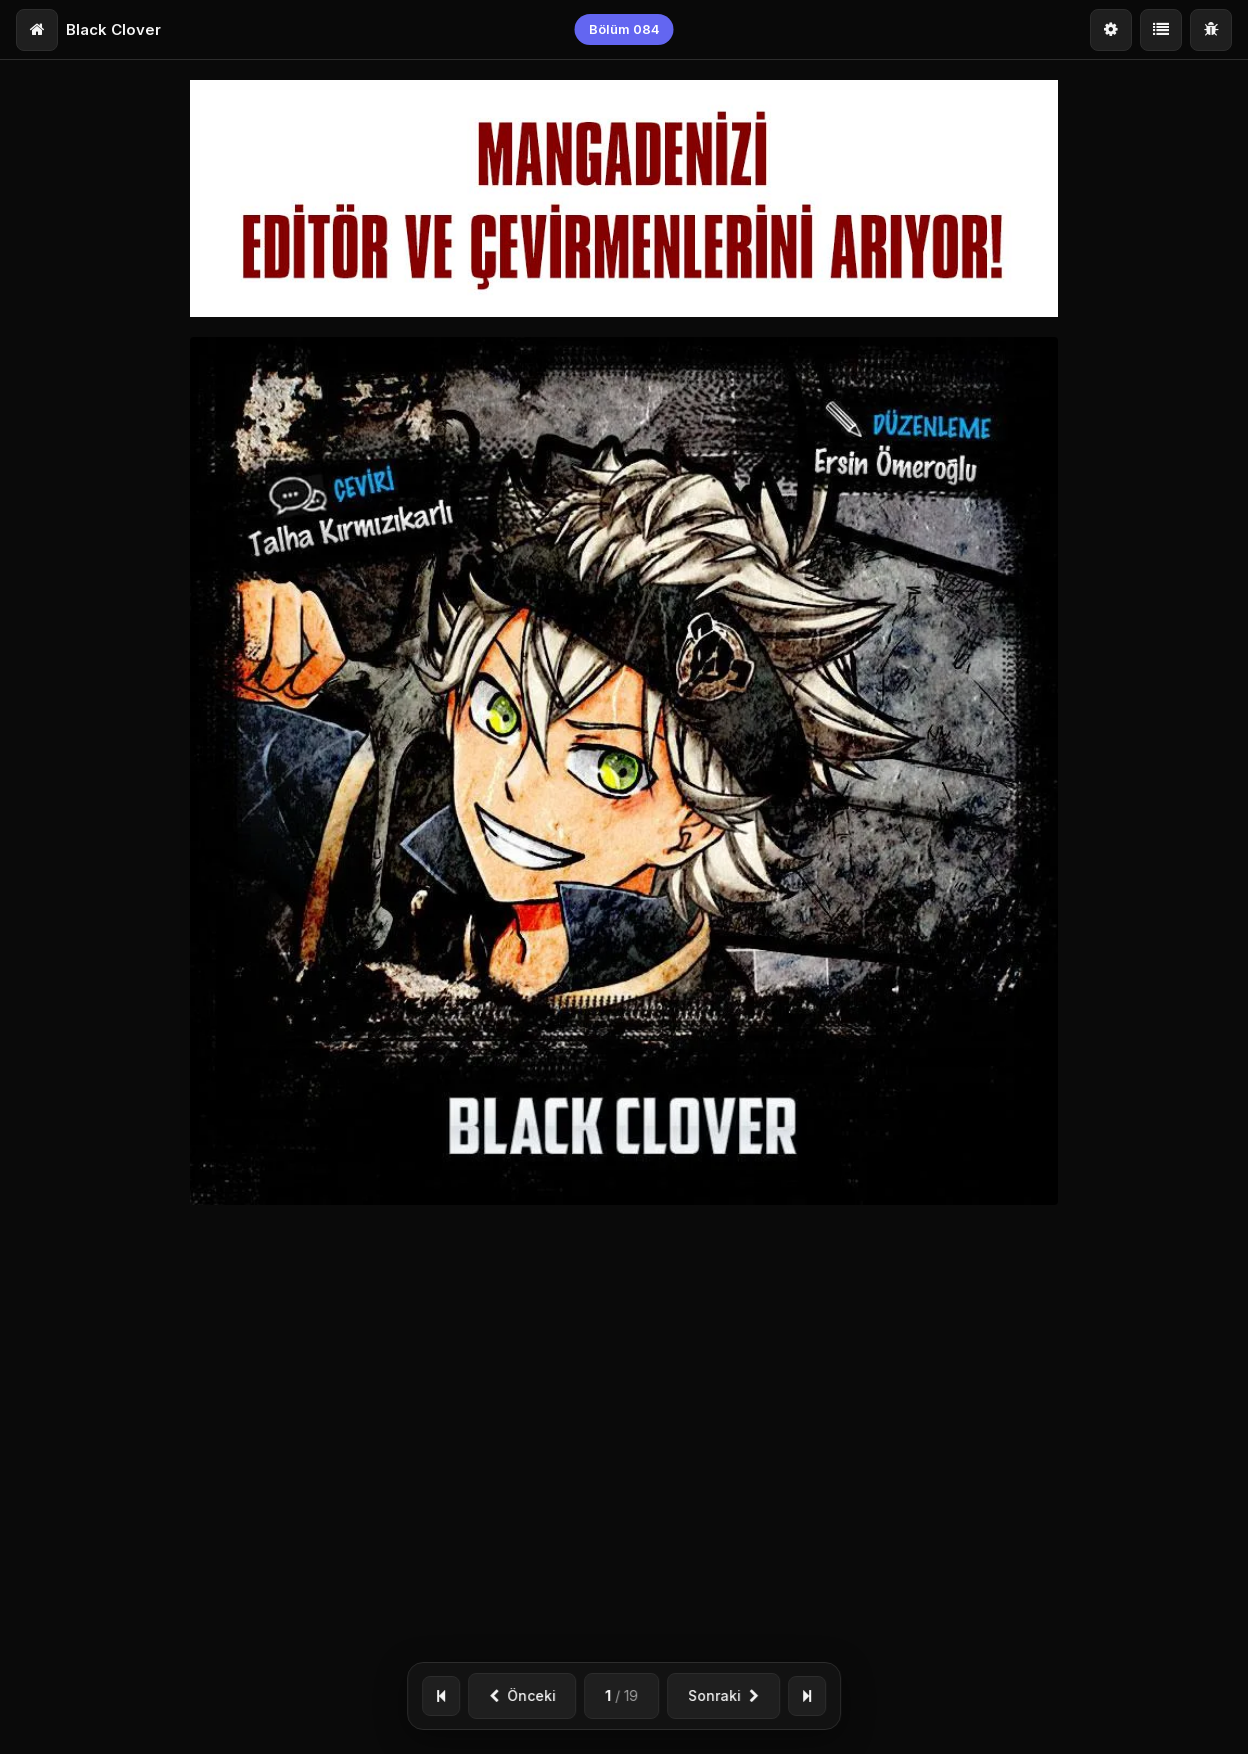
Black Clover (113, 29)
